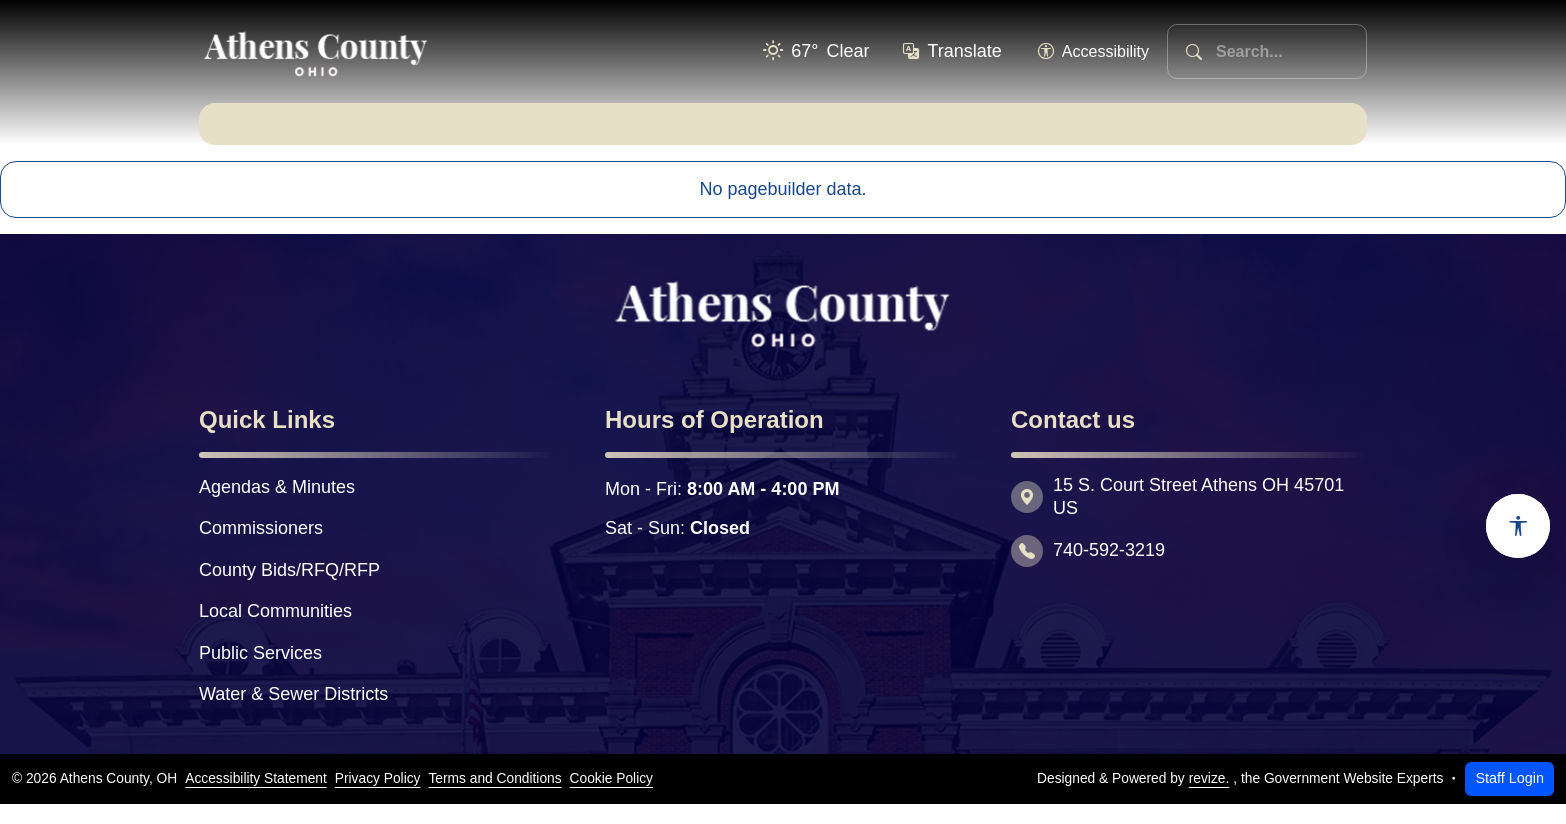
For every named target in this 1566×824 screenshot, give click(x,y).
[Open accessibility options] (1518, 526)
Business (941, 133)
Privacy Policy (378, 798)
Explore (1092, 133)
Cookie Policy (611, 798)
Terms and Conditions (494, 798)
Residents (781, 133)
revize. (1209, 798)
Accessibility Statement (256, 798)
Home (265, 133)
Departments (606, 133)
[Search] (1193, 51)
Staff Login (1509, 798)
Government (420, 133)
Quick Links (1253, 133)
